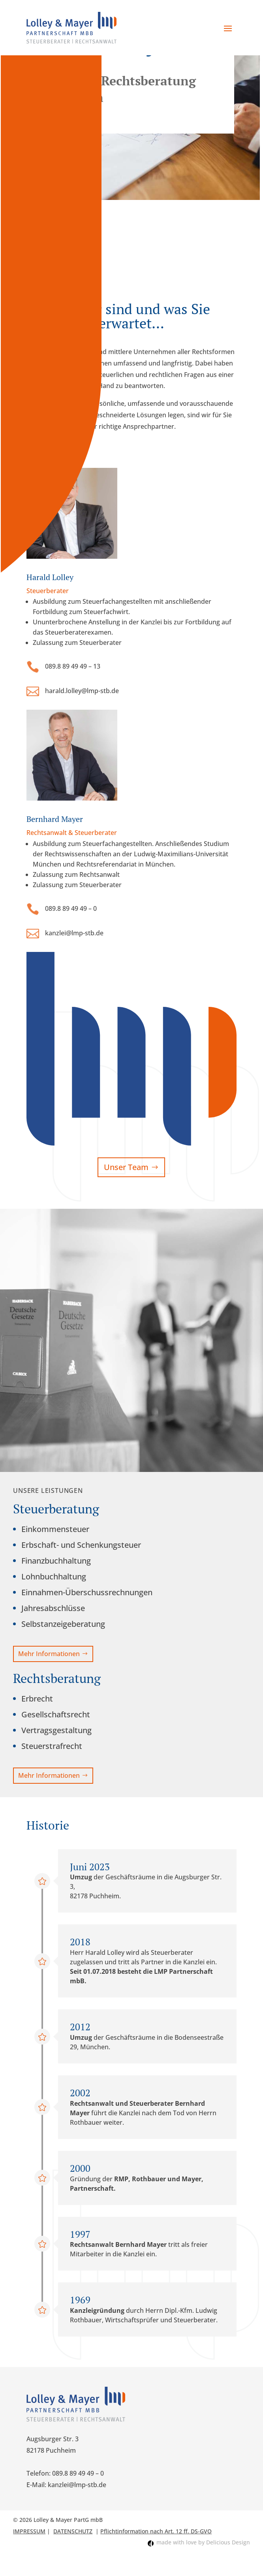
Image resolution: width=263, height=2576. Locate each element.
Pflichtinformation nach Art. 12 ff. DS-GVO (156, 2531)
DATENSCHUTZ (72, 2531)
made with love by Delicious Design (203, 2542)
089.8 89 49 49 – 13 (72, 666)
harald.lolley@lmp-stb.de (82, 690)
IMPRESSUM (29, 2531)
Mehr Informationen (49, 1653)
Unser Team (126, 1167)
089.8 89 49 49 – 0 (71, 908)
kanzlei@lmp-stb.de (74, 933)
